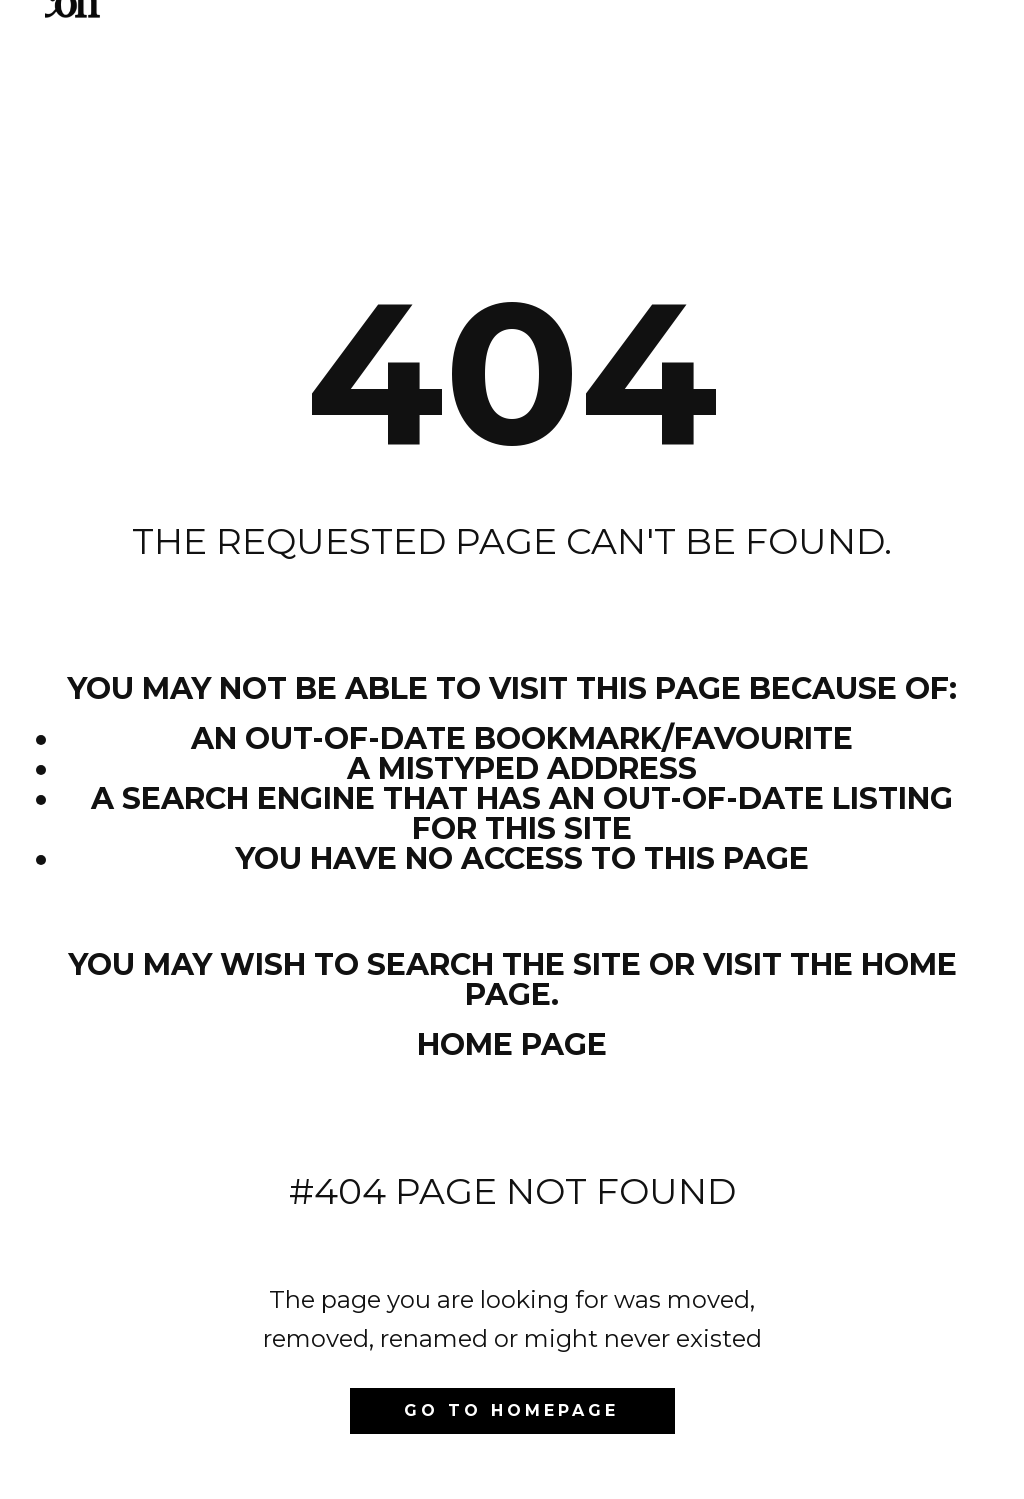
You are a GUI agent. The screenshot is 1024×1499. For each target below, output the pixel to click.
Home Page (512, 1044)
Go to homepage (511, 1410)
